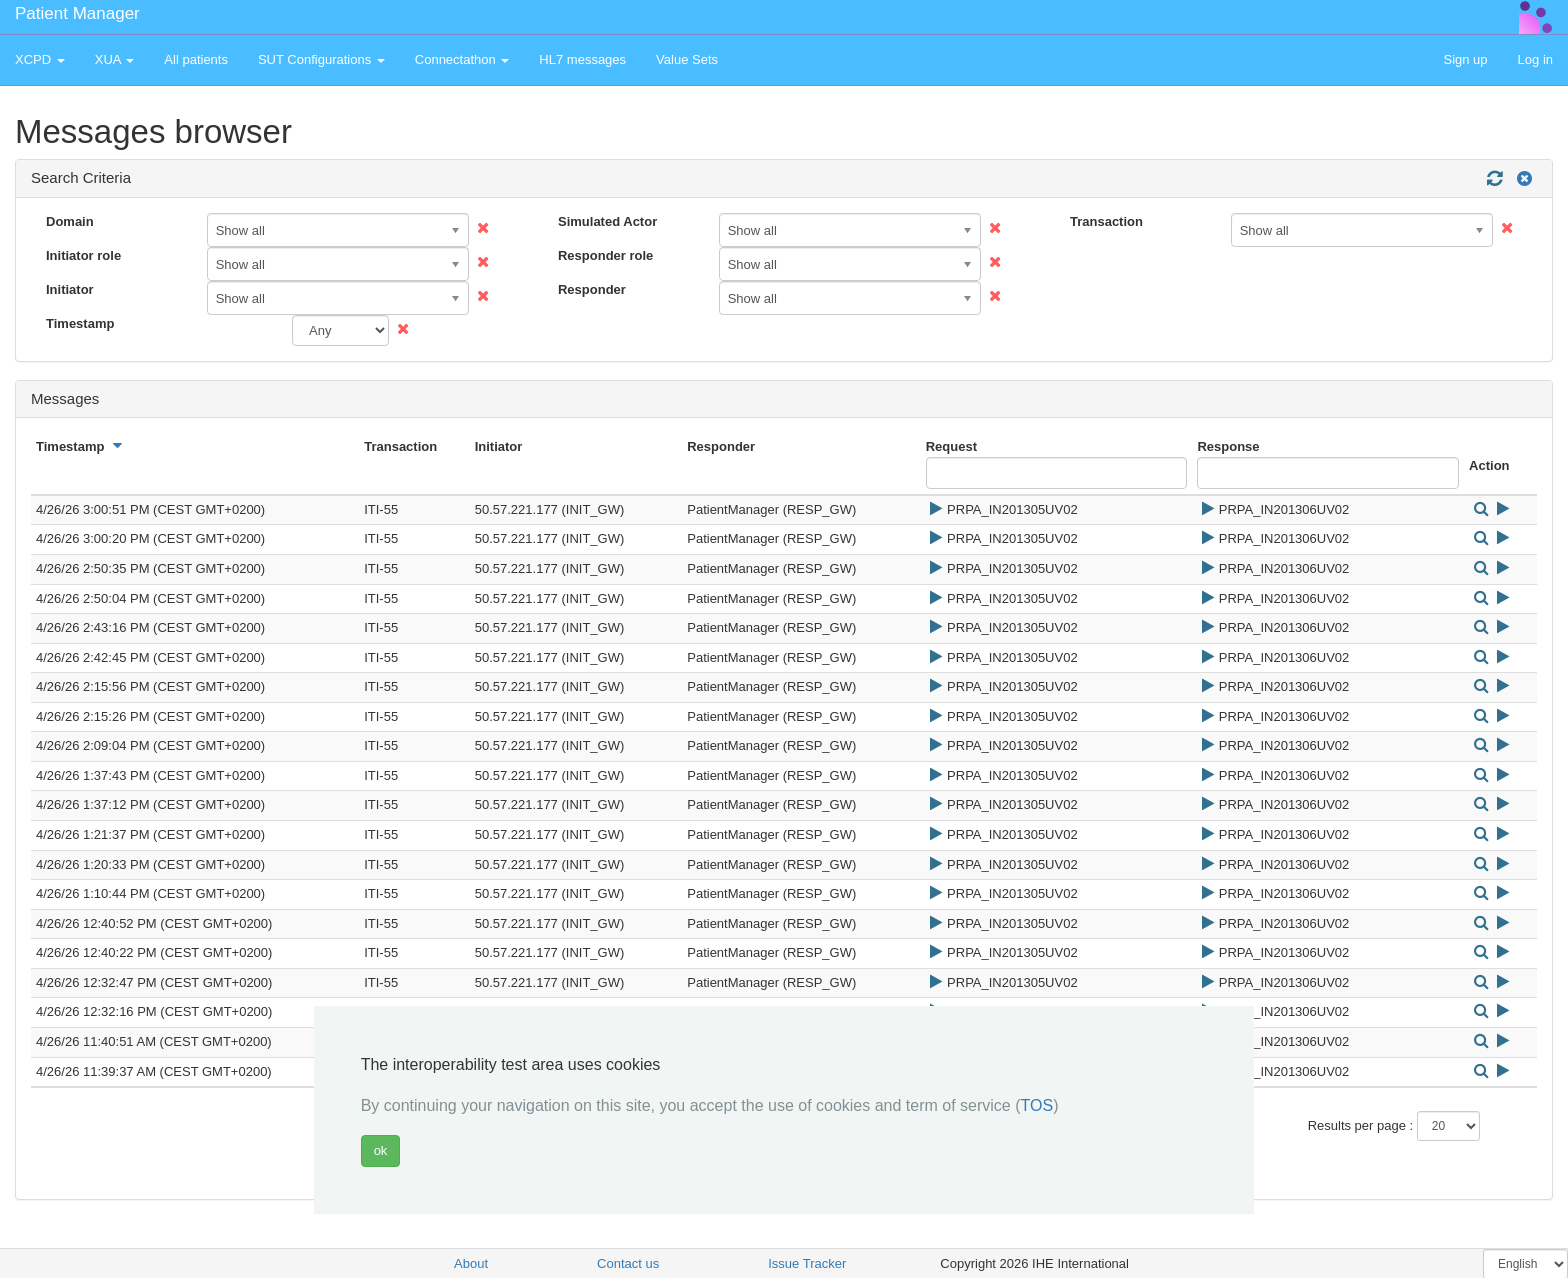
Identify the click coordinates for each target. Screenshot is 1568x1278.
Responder (592, 289)
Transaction (1106, 221)
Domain (70, 221)
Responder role (605, 255)
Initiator (70, 289)
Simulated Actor (607, 221)
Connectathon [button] (462, 59)
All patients (196, 59)
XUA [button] (115, 59)
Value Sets (687, 59)
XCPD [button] (40, 59)
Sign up (1465, 59)
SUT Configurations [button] (321, 59)
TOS (1037, 1105)
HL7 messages (582, 59)
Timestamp (80, 323)
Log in (1535, 59)
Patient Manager (77, 13)
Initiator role (83, 255)
